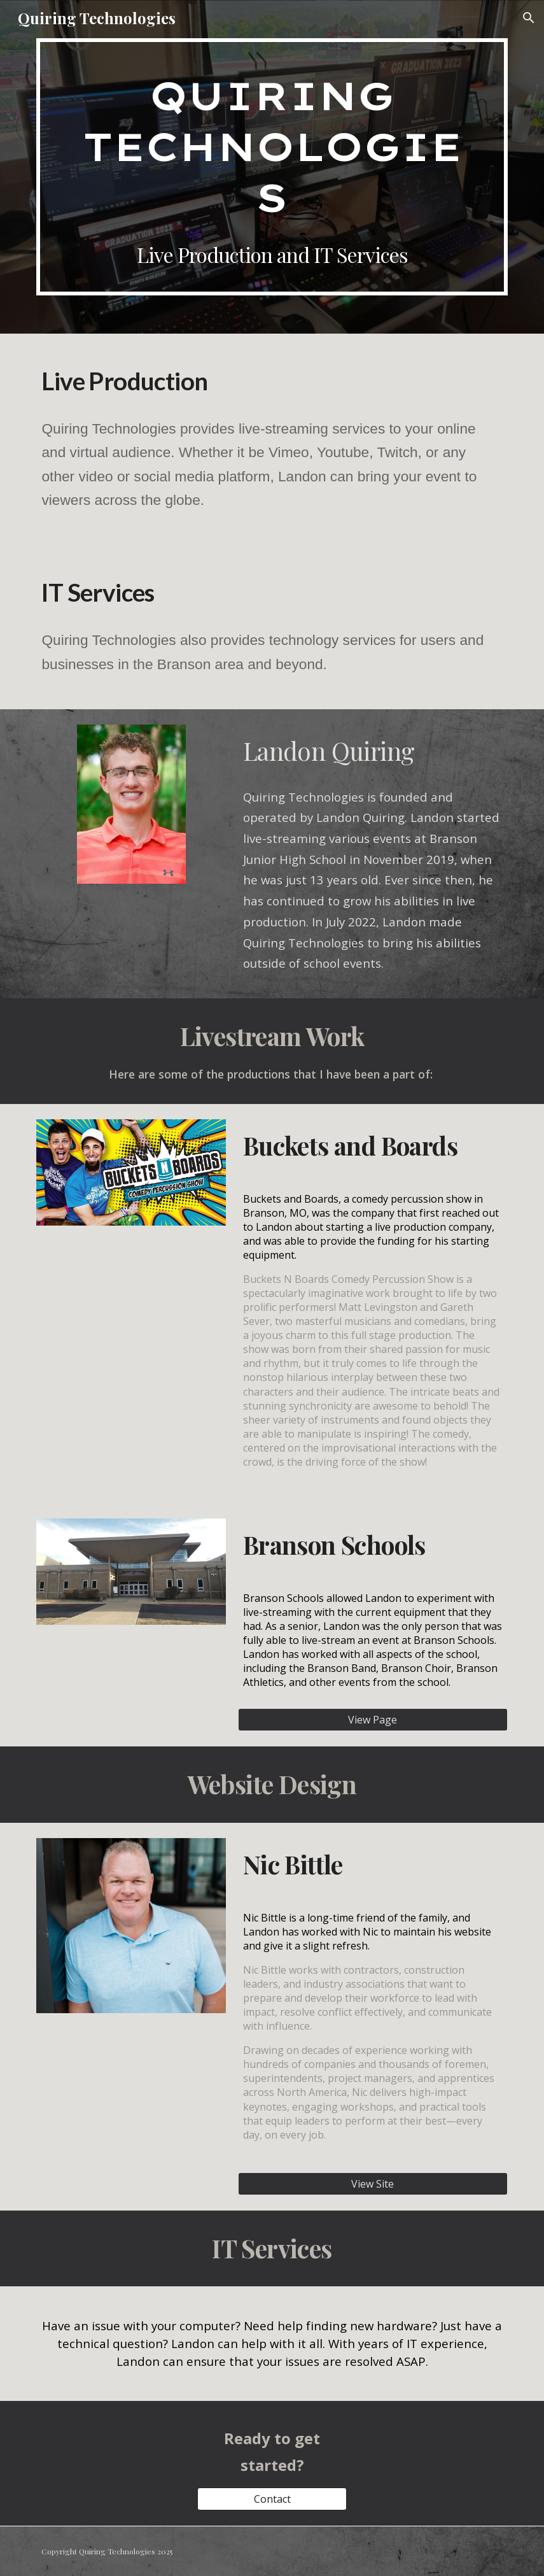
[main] (271, 166)
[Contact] (271, 2499)
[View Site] (373, 2184)
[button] (528, 18)
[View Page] (373, 1719)
